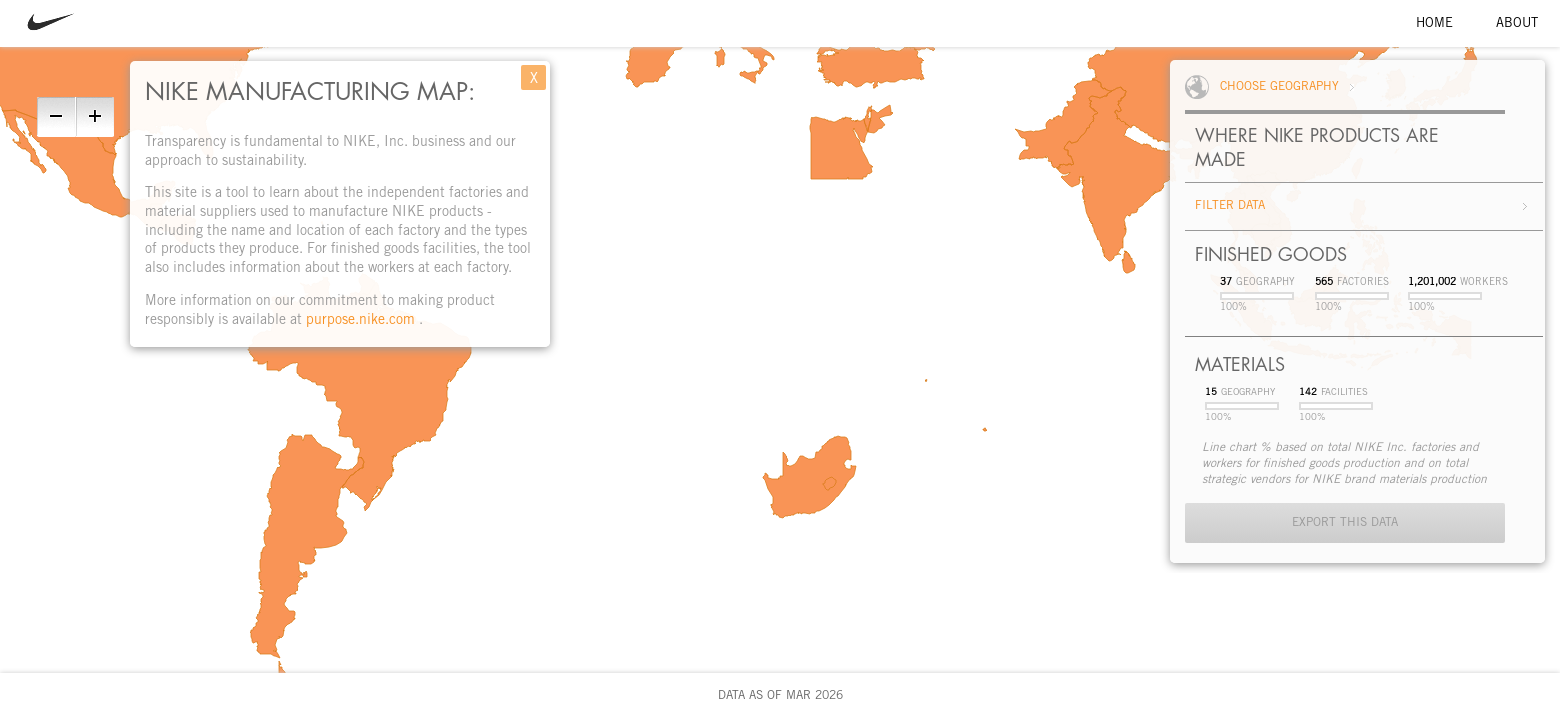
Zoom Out (55, 116)
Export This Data (1345, 523)
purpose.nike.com (362, 321)
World (1202, 87)
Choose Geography (1279, 87)
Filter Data (1230, 206)
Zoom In (95, 116)
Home (1434, 24)
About (1517, 24)
